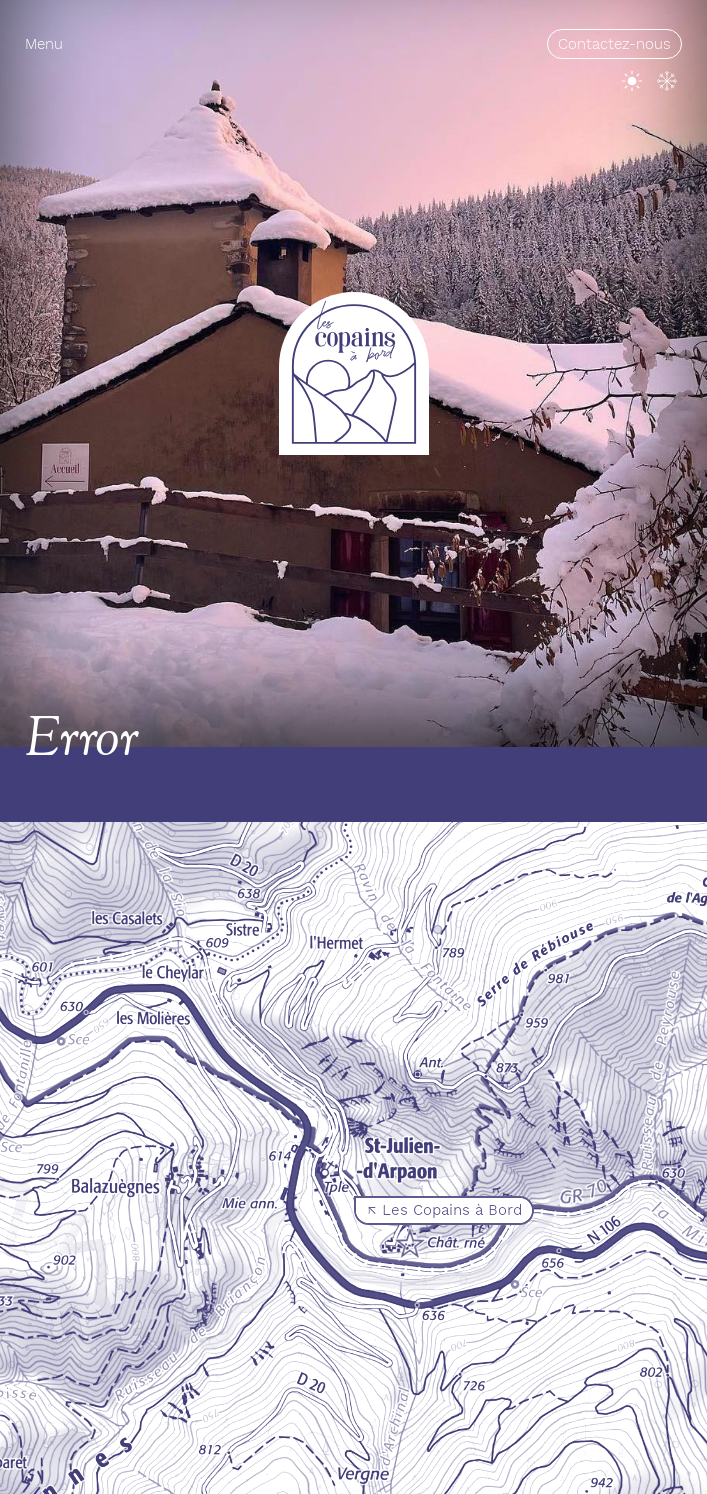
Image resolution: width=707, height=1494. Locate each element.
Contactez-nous (614, 44)
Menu (44, 44)
